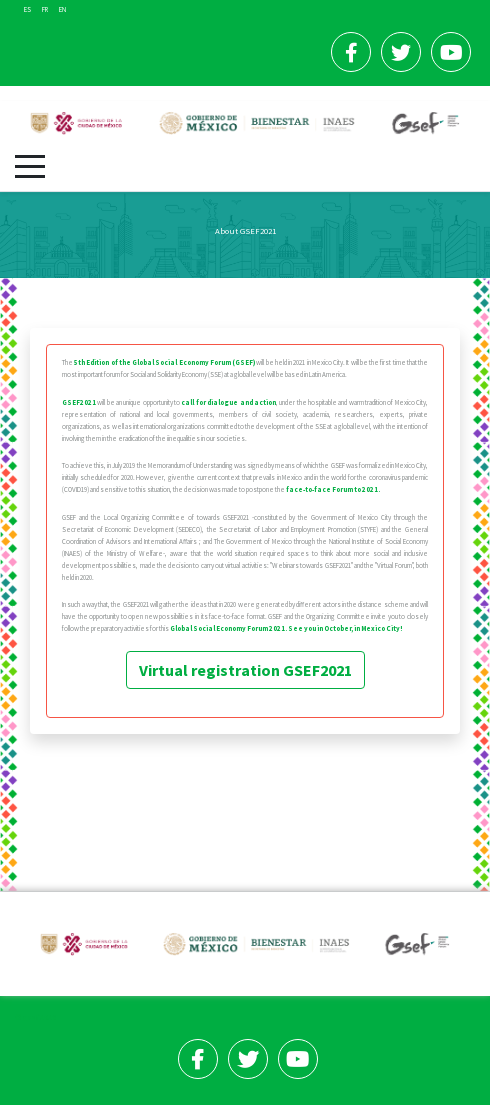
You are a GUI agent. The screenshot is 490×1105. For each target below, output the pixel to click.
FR (45, 9)
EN (62, 9)
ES (28, 9)
